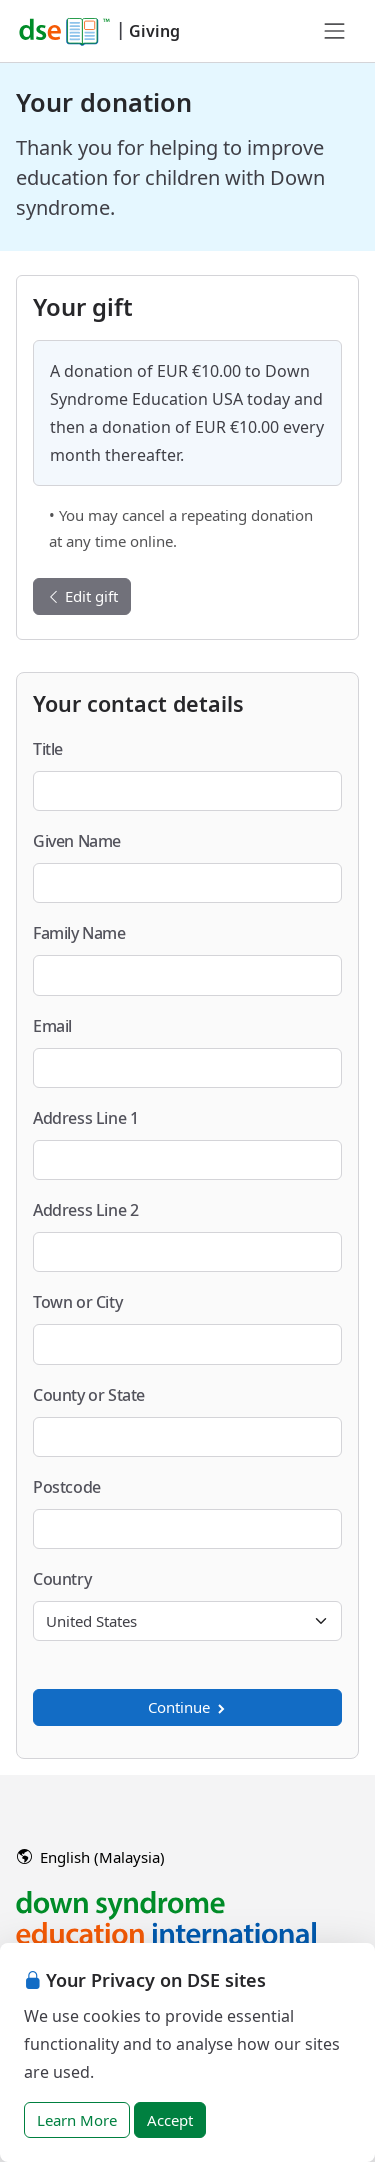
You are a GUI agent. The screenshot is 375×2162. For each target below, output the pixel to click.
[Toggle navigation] (335, 31)
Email (52, 1026)
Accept (170, 2120)
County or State (89, 1395)
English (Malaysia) (91, 1857)
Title (48, 749)
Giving (154, 31)
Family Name (79, 933)
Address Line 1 (85, 1118)
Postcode (67, 1487)
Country (62, 1579)
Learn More (77, 2120)
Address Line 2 (85, 1210)
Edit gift (82, 596)
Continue (188, 1707)
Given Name (77, 841)
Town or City (77, 1302)
